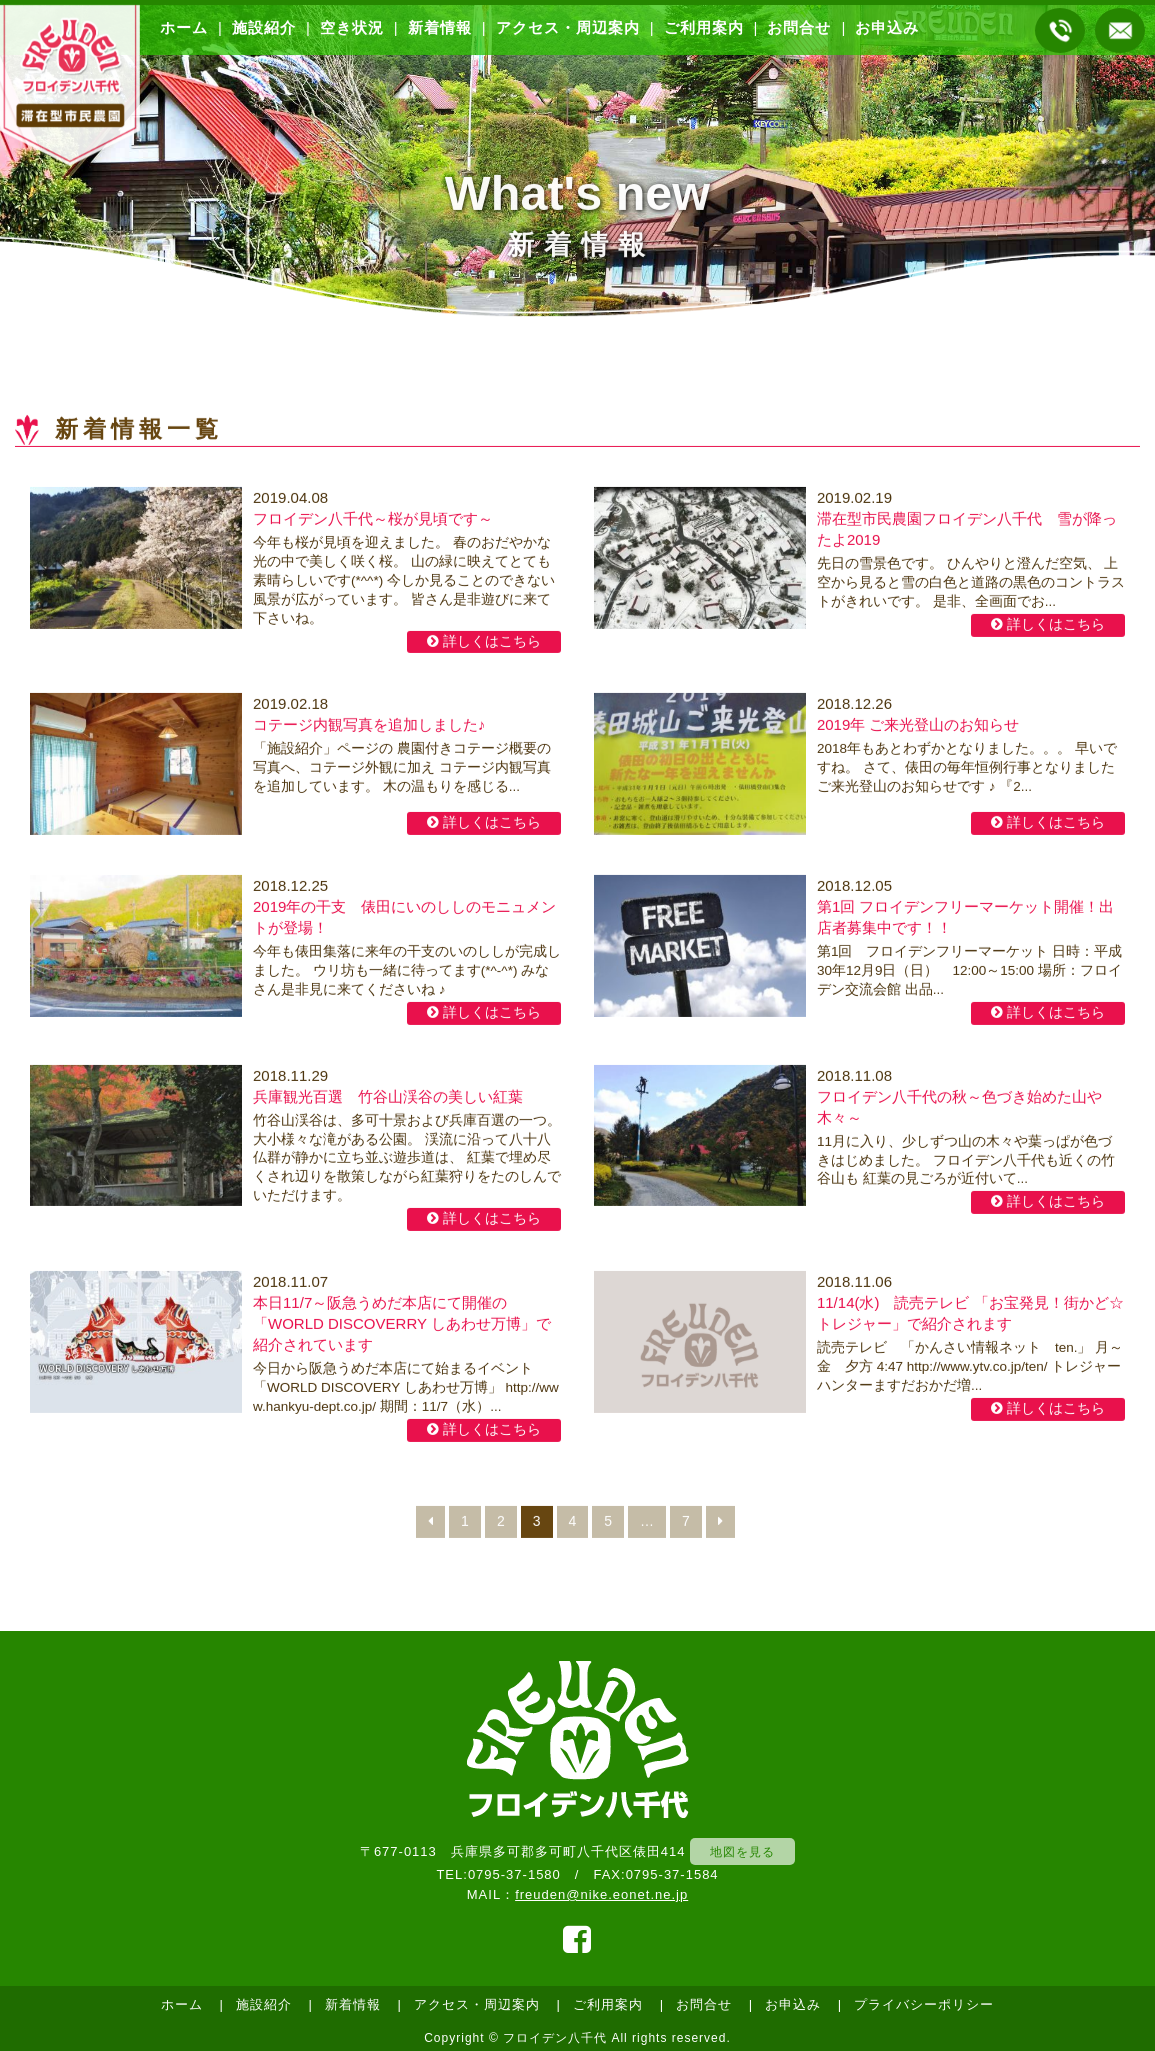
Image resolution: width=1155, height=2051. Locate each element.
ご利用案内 (704, 27)
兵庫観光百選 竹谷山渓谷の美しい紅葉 (388, 1097)
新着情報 (440, 27)
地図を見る (742, 1851)
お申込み (887, 27)
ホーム (184, 27)
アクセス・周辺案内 (568, 27)
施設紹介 (264, 27)
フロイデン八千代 (555, 2038)
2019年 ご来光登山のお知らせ (918, 726)
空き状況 (352, 27)
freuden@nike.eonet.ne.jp (601, 1894)
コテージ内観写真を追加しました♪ (369, 726)
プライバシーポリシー (924, 2004)
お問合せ (799, 27)
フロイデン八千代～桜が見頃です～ (373, 520)
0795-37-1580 (514, 1874)
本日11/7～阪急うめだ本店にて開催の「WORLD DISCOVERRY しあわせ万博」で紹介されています (402, 1325)
